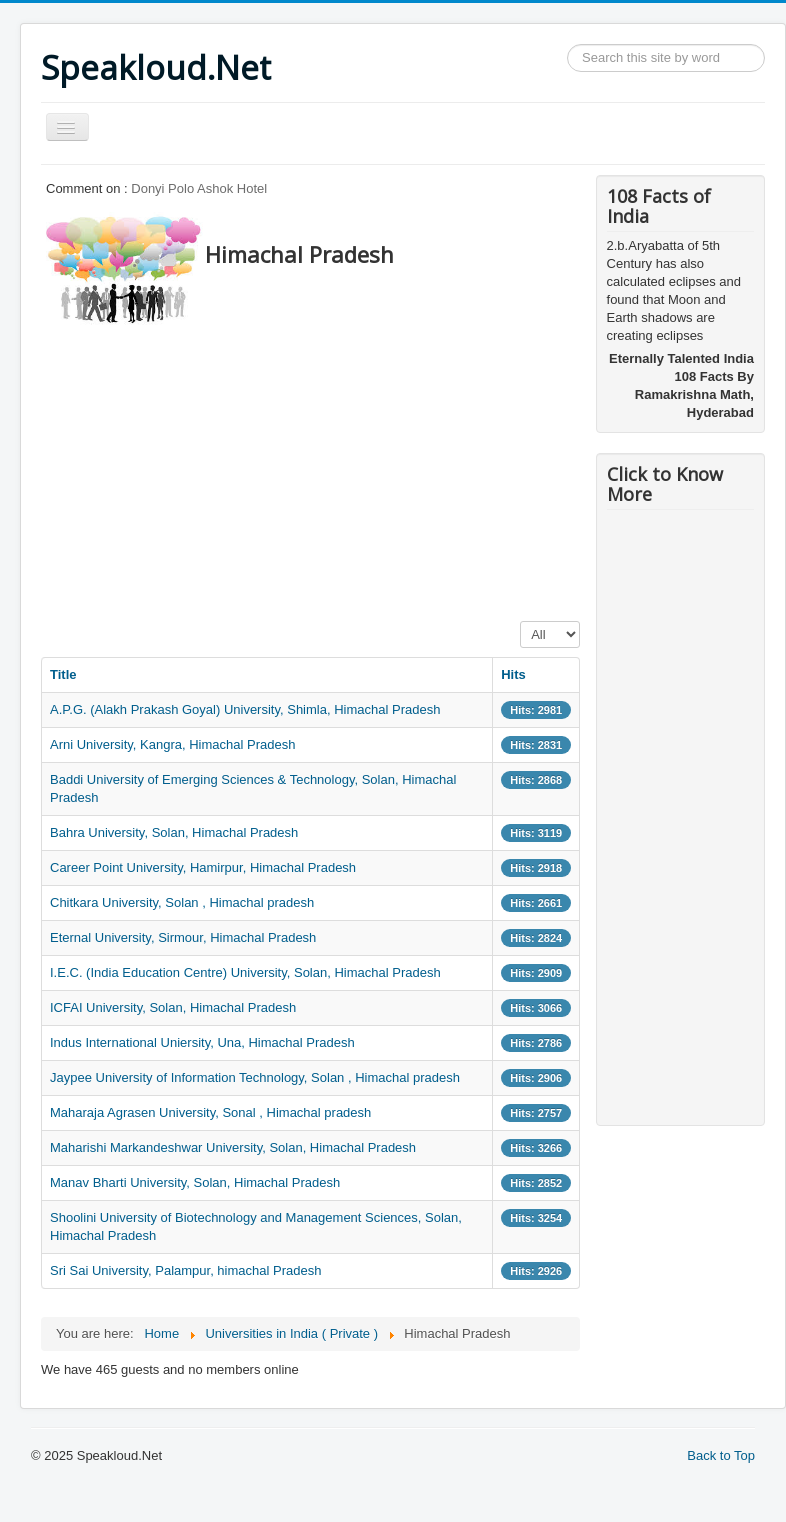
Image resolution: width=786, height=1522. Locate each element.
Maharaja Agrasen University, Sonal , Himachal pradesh (210, 1112)
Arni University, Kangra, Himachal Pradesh (172, 744)
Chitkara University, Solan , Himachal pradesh (182, 902)
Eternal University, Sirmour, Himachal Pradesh (183, 937)
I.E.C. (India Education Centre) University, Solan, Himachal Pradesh (245, 972)
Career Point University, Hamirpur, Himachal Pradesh (203, 867)
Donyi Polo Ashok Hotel (199, 188)
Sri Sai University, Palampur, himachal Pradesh (185, 1270)
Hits (513, 674)
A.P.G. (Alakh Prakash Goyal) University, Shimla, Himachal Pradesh (245, 709)
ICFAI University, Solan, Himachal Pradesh (173, 1007)
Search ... (567, 44)
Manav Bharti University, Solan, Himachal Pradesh (195, 1182)
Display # (520, 621)
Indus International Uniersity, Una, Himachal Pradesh (202, 1042)
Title (63, 674)
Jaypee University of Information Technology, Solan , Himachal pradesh (255, 1077)
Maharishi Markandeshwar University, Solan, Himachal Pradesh (233, 1147)
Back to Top (721, 1455)
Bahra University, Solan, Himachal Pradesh (174, 832)
